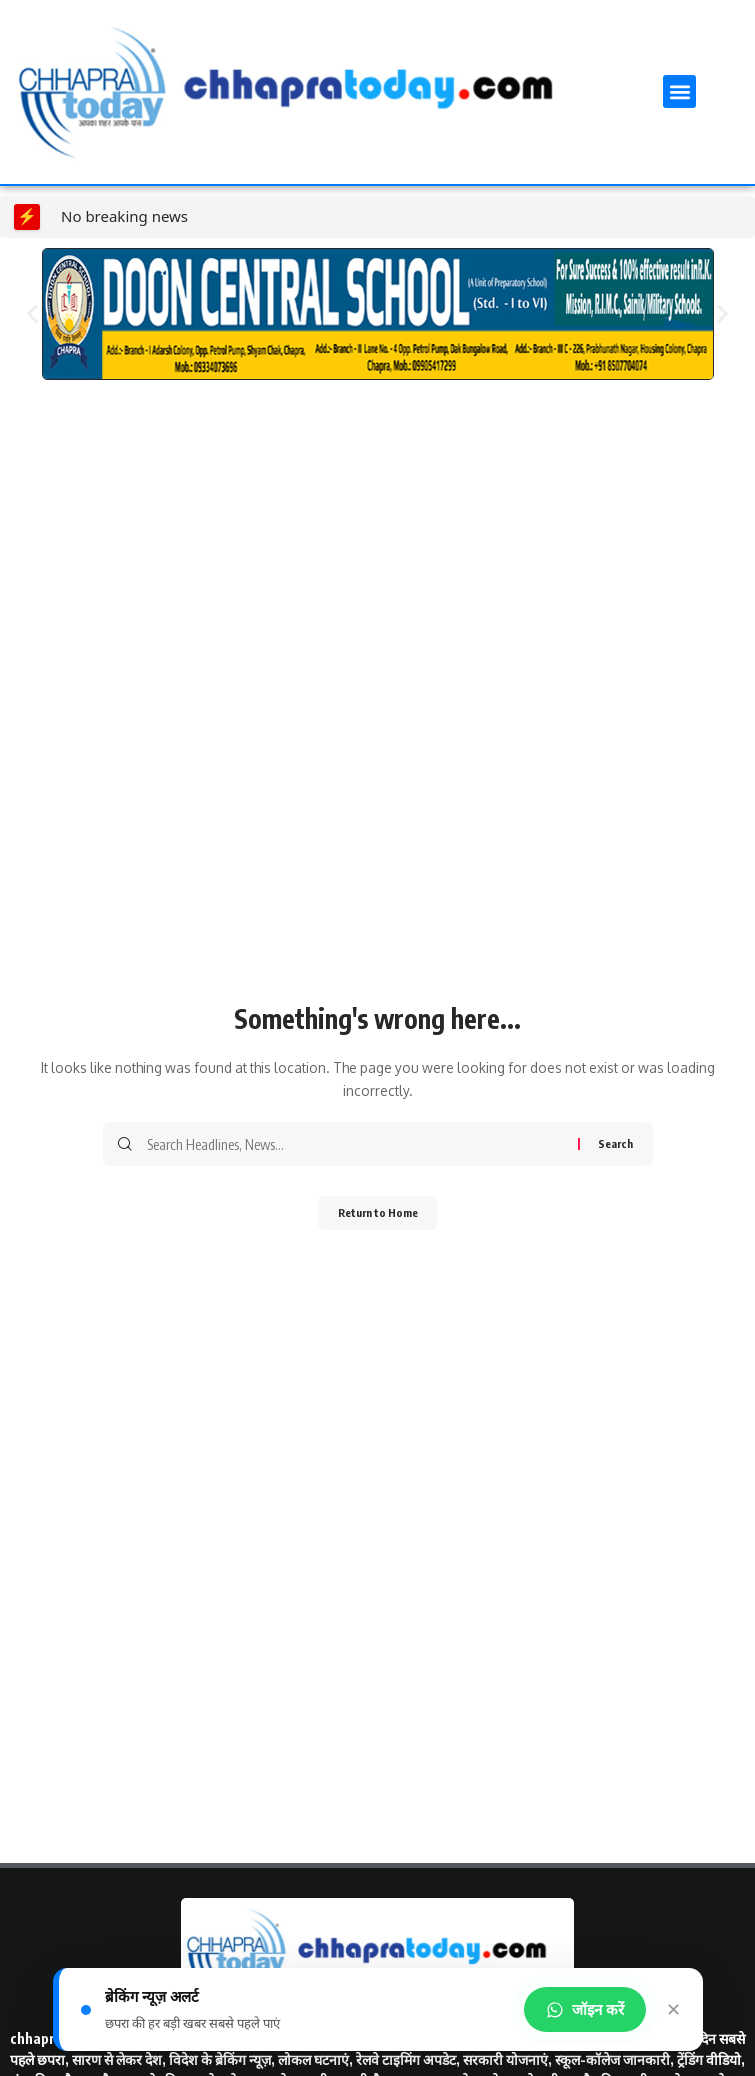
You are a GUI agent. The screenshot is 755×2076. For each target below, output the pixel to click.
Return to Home (378, 1212)
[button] (679, 91)
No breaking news (124, 216)
